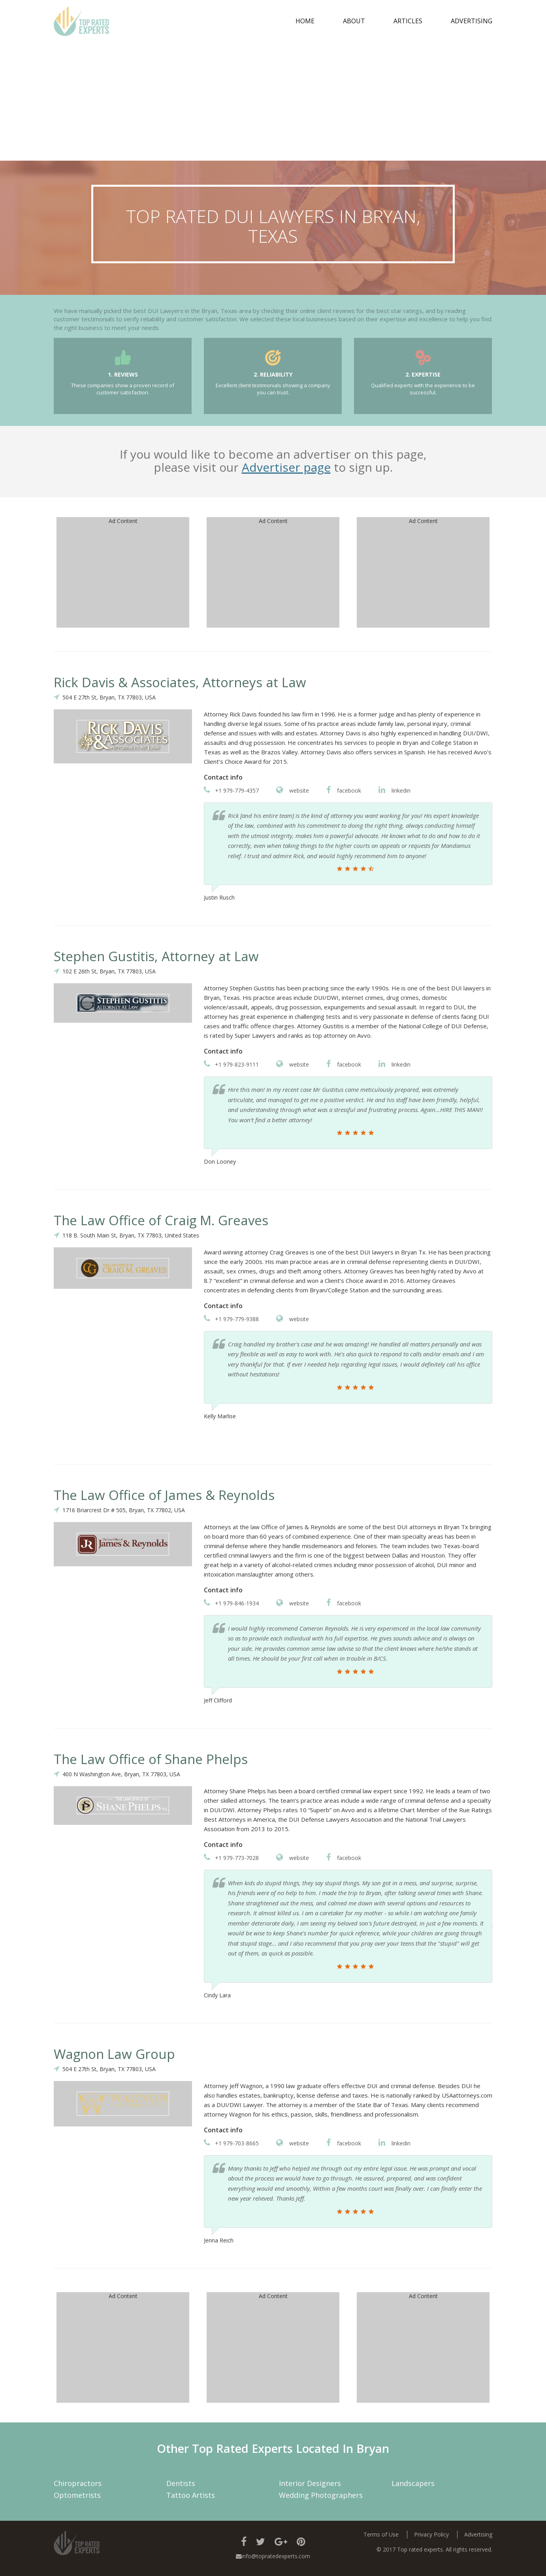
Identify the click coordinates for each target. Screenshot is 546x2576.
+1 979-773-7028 (231, 1858)
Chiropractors (78, 2483)
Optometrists (77, 2495)
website (292, 790)
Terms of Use (381, 2534)
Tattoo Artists (190, 2495)
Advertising (471, 21)
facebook (343, 790)
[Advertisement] (273, 101)
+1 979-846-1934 (231, 1603)
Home (305, 21)
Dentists (180, 2483)
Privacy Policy (431, 2534)
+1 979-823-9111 (231, 1064)
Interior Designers (310, 2483)
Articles (407, 21)
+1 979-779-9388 (231, 1319)
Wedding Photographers (321, 2495)
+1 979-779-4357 (231, 790)
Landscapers (413, 2483)
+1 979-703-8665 (231, 2143)
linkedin (394, 790)
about (354, 21)
